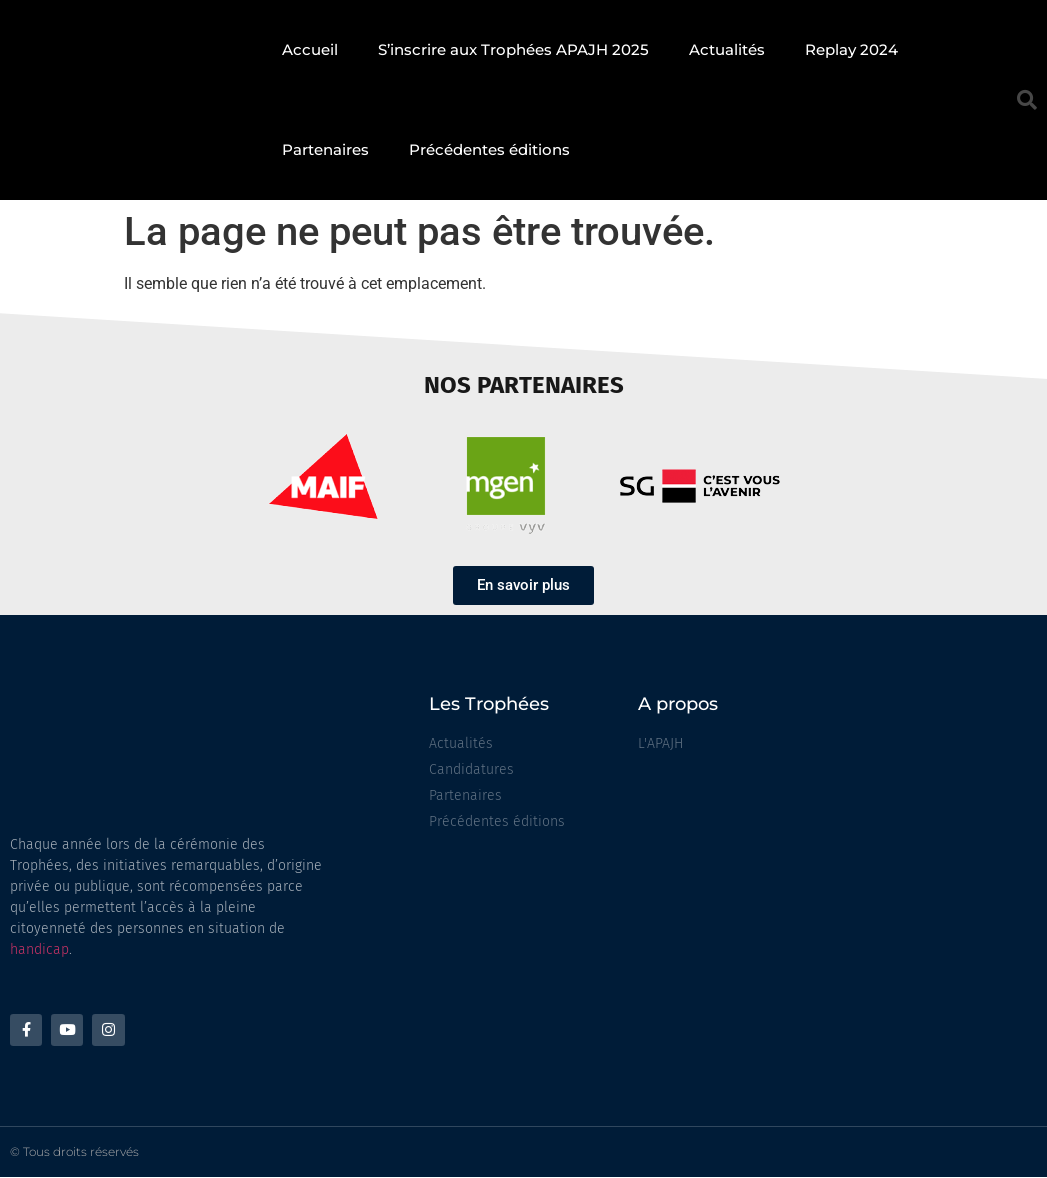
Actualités (727, 49)
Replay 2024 (851, 49)
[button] (1027, 100)
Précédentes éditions (489, 149)
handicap (39, 949)
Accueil (310, 49)
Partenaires (325, 149)
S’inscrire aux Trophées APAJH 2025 (513, 49)
